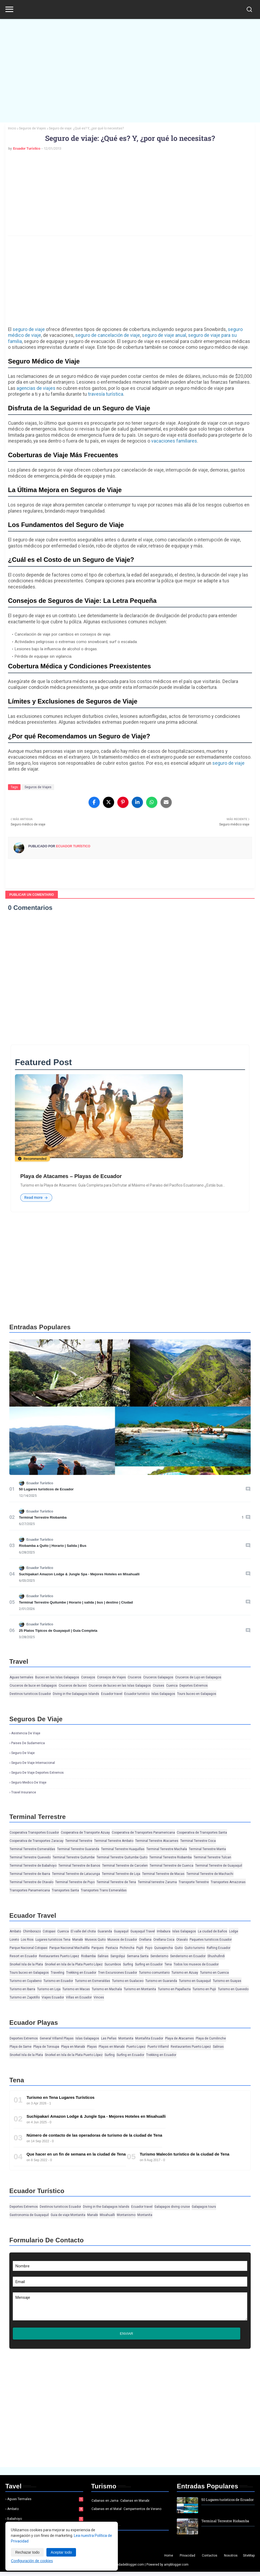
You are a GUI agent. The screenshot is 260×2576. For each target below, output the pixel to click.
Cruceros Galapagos (158, 1677)
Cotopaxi (49, 1931)
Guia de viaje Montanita (68, 2215)
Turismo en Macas (76, 1989)
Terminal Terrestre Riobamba (43, 1518)
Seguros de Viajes (32, 128)
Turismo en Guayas (227, 1981)
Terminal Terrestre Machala (166, 1849)
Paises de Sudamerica (28, 1743)
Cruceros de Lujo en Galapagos (198, 1677)
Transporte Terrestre (194, 1882)
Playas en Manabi (112, 2047)
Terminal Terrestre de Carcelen (125, 1866)
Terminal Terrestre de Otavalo (31, 1882)
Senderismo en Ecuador (188, 1956)
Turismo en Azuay (184, 1973)
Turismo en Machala (107, 1989)
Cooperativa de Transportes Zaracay (36, 1841)
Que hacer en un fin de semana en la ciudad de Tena (76, 2154)
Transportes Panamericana (30, 1890)
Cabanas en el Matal (106, 2513)
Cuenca (172, 1686)
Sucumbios (113, 1964)
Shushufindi (216, 1956)
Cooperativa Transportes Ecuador (34, 1833)
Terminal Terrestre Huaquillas (123, 1849)
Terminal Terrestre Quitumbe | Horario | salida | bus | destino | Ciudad (76, 1602)
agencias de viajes (36, 388)
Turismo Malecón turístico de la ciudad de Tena (184, 2154)
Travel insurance (23, 1792)
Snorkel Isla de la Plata (26, 1964)
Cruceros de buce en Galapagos (33, 1686)
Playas (92, 2047)
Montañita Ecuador (149, 2039)
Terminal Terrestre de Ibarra (30, 1874)
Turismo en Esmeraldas (92, 1981)
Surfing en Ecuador (149, 1964)
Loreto (14, 1940)
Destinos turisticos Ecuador (30, 1694)
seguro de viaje (29, 329)
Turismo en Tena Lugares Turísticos (60, 2097)
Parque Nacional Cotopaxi (28, 1948)
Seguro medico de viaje (28, 1783)
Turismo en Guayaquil (195, 1981)
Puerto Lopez (136, 2047)
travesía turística (105, 394)
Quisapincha (163, 1948)
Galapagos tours (204, 2207)
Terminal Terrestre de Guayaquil (218, 1866)
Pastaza (112, 1948)
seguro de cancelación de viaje (107, 335)
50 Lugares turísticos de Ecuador (46, 1489)
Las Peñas (109, 2039)
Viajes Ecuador (53, 1998)
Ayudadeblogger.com (128, 2569)
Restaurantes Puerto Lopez (59, 1956)
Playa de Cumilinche (211, 2039)
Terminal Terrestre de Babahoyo (33, 1866)
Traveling (57, 1973)
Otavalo (182, 1940)
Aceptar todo (61, 2552)
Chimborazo (32, 1931)
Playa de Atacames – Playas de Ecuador (71, 1176)
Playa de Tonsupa (46, 2047)
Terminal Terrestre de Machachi (209, 1874)
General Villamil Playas (57, 2039)
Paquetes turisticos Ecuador (211, 1940)
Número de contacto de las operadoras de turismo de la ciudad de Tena (94, 2135)
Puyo (148, 1948)
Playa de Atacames (179, 2039)
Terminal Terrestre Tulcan (212, 1857)
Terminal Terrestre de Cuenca (171, 1866)
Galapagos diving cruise (172, 2207)
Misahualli (107, 2215)
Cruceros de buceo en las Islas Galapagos (120, 1686)
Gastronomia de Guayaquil (29, 2215)
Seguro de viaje (23, 1753)
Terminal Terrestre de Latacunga (76, 1874)
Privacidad (187, 2560)
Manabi (77, 1940)
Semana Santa (138, 1956)
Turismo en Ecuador (58, 1981)
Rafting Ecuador (218, 1948)
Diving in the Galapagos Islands (76, 1694)
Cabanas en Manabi (134, 2505)
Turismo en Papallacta (174, 1989)
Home (168, 2560)
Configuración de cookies (32, 2561)
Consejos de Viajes (111, 1677)
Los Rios (27, 1940)
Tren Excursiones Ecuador (117, 1973)
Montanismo (126, 2215)
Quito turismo (195, 1948)
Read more (36, 1197)
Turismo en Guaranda (161, 1981)
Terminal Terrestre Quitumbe (74, 1857)
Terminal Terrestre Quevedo (30, 1857)
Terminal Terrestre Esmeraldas (32, 1849)
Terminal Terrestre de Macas (163, 1874)
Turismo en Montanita (140, 1989)
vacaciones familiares (174, 441)
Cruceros (134, 1677)
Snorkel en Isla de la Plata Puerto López (74, 1964)
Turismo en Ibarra (22, 1989)
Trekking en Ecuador (81, 1973)
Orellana (145, 1940)
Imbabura (163, 1931)
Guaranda (105, 1931)
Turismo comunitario (154, 1973)
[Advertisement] (130, 66)
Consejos (88, 1677)
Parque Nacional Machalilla (69, 1948)
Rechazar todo (27, 2552)
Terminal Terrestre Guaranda (78, 1849)
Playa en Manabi (73, 2047)
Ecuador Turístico (26, 148)
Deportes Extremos (193, 1686)
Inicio (12, 128)
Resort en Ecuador (23, 1956)
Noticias (99, 2542)
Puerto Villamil (158, 2047)
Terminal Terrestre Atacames (156, 1841)
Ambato (15, 1931)
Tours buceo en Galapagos (196, 1694)
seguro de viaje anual (164, 335)
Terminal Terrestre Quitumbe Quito (122, 1857)
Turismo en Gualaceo (127, 1981)
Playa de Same (20, 2047)
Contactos (209, 2560)
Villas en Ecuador (79, 1998)
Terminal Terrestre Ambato (113, 1841)
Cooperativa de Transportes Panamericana (143, 1833)
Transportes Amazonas (228, 1882)
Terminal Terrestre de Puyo (75, 1882)
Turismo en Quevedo (233, 1989)
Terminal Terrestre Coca (198, 1841)
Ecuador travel (111, 1694)
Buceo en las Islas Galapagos (57, 1677)
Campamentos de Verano (142, 2513)
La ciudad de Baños (212, 1931)
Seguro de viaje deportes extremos (37, 1773)
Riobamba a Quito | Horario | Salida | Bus (52, 1546)
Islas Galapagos (163, 1694)
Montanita (125, 2039)
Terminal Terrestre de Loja (121, 1874)
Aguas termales (21, 1677)
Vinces (99, 1998)
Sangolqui (117, 1956)
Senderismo (159, 1956)
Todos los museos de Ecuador (196, 1964)
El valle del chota (83, 1931)
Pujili (139, 1948)
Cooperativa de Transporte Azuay (85, 1833)
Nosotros (231, 2560)
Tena (168, 1964)
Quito (179, 1948)
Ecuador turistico (137, 1694)
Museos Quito (95, 1940)
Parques (97, 1948)
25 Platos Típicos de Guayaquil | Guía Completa (58, 1631)
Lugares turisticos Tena (52, 1940)
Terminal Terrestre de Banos (79, 1866)
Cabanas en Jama (104, 2505)
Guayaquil (121, 1931)
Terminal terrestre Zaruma (157, 1882)
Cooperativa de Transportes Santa (202, 1833)
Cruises (158, 1686)
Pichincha (127, 1948)
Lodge (233, 1931)
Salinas (103, 1956)
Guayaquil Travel (142, 1931)
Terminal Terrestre (78, 1841)
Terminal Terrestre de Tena (116, 1882)
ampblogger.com (176, 2569)
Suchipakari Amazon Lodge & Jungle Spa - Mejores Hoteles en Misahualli (79, 1574)
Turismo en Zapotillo (25, 1998)
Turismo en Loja (49, 1989)
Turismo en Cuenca (214, 1973)
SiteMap (249, 2560)
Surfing (128, 1964)
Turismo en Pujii (204, 1989)
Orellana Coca (163, 1940)
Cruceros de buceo (73, 1686)
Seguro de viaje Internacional (33, 1763)
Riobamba (88, 1956)
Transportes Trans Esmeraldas (104, 1890)
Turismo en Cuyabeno (26, 1981)
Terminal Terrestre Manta (207, 1849)
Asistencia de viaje (25, 1733)
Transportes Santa (65, 1890)
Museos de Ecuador (122, 1940)
